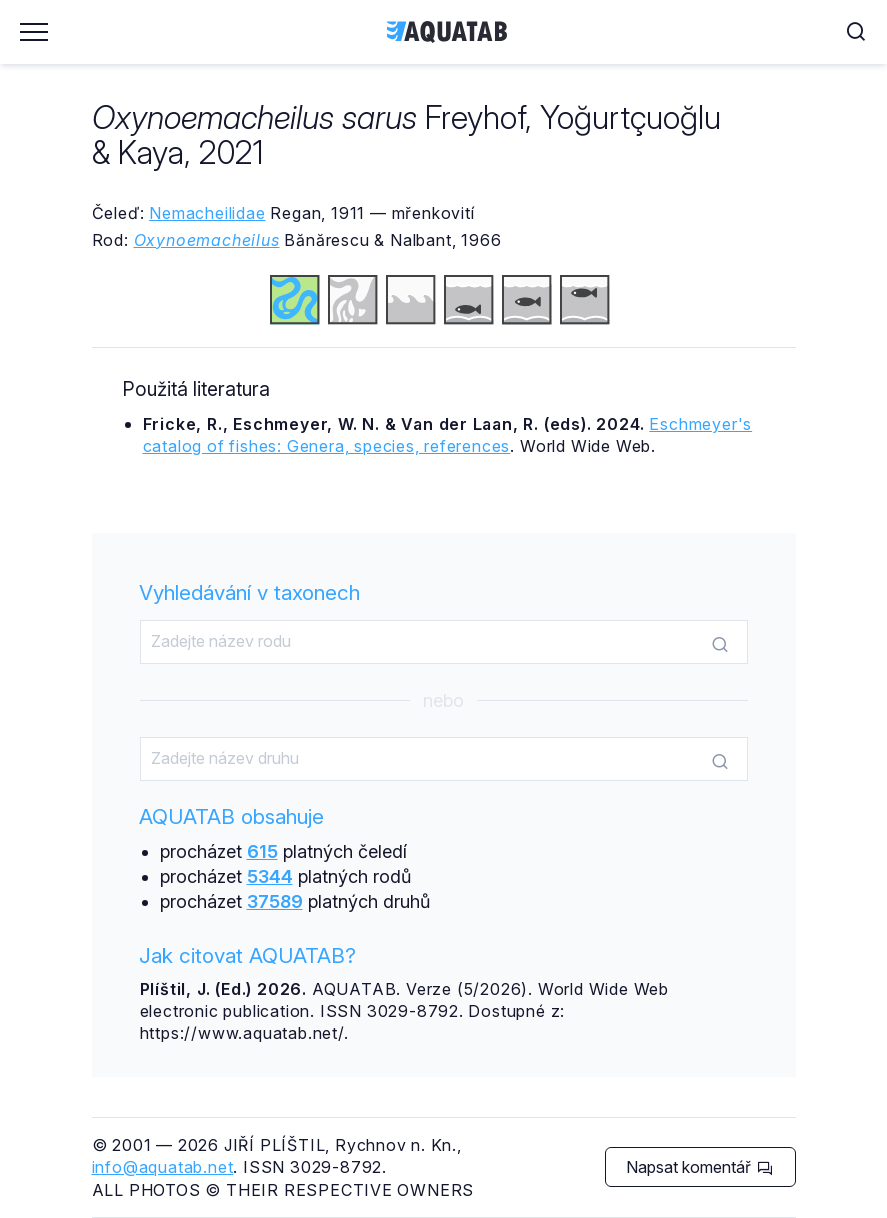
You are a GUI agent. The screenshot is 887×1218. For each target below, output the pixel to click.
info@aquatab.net (163, 1167)
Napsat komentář (699, 1167)
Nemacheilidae (207, 213)
